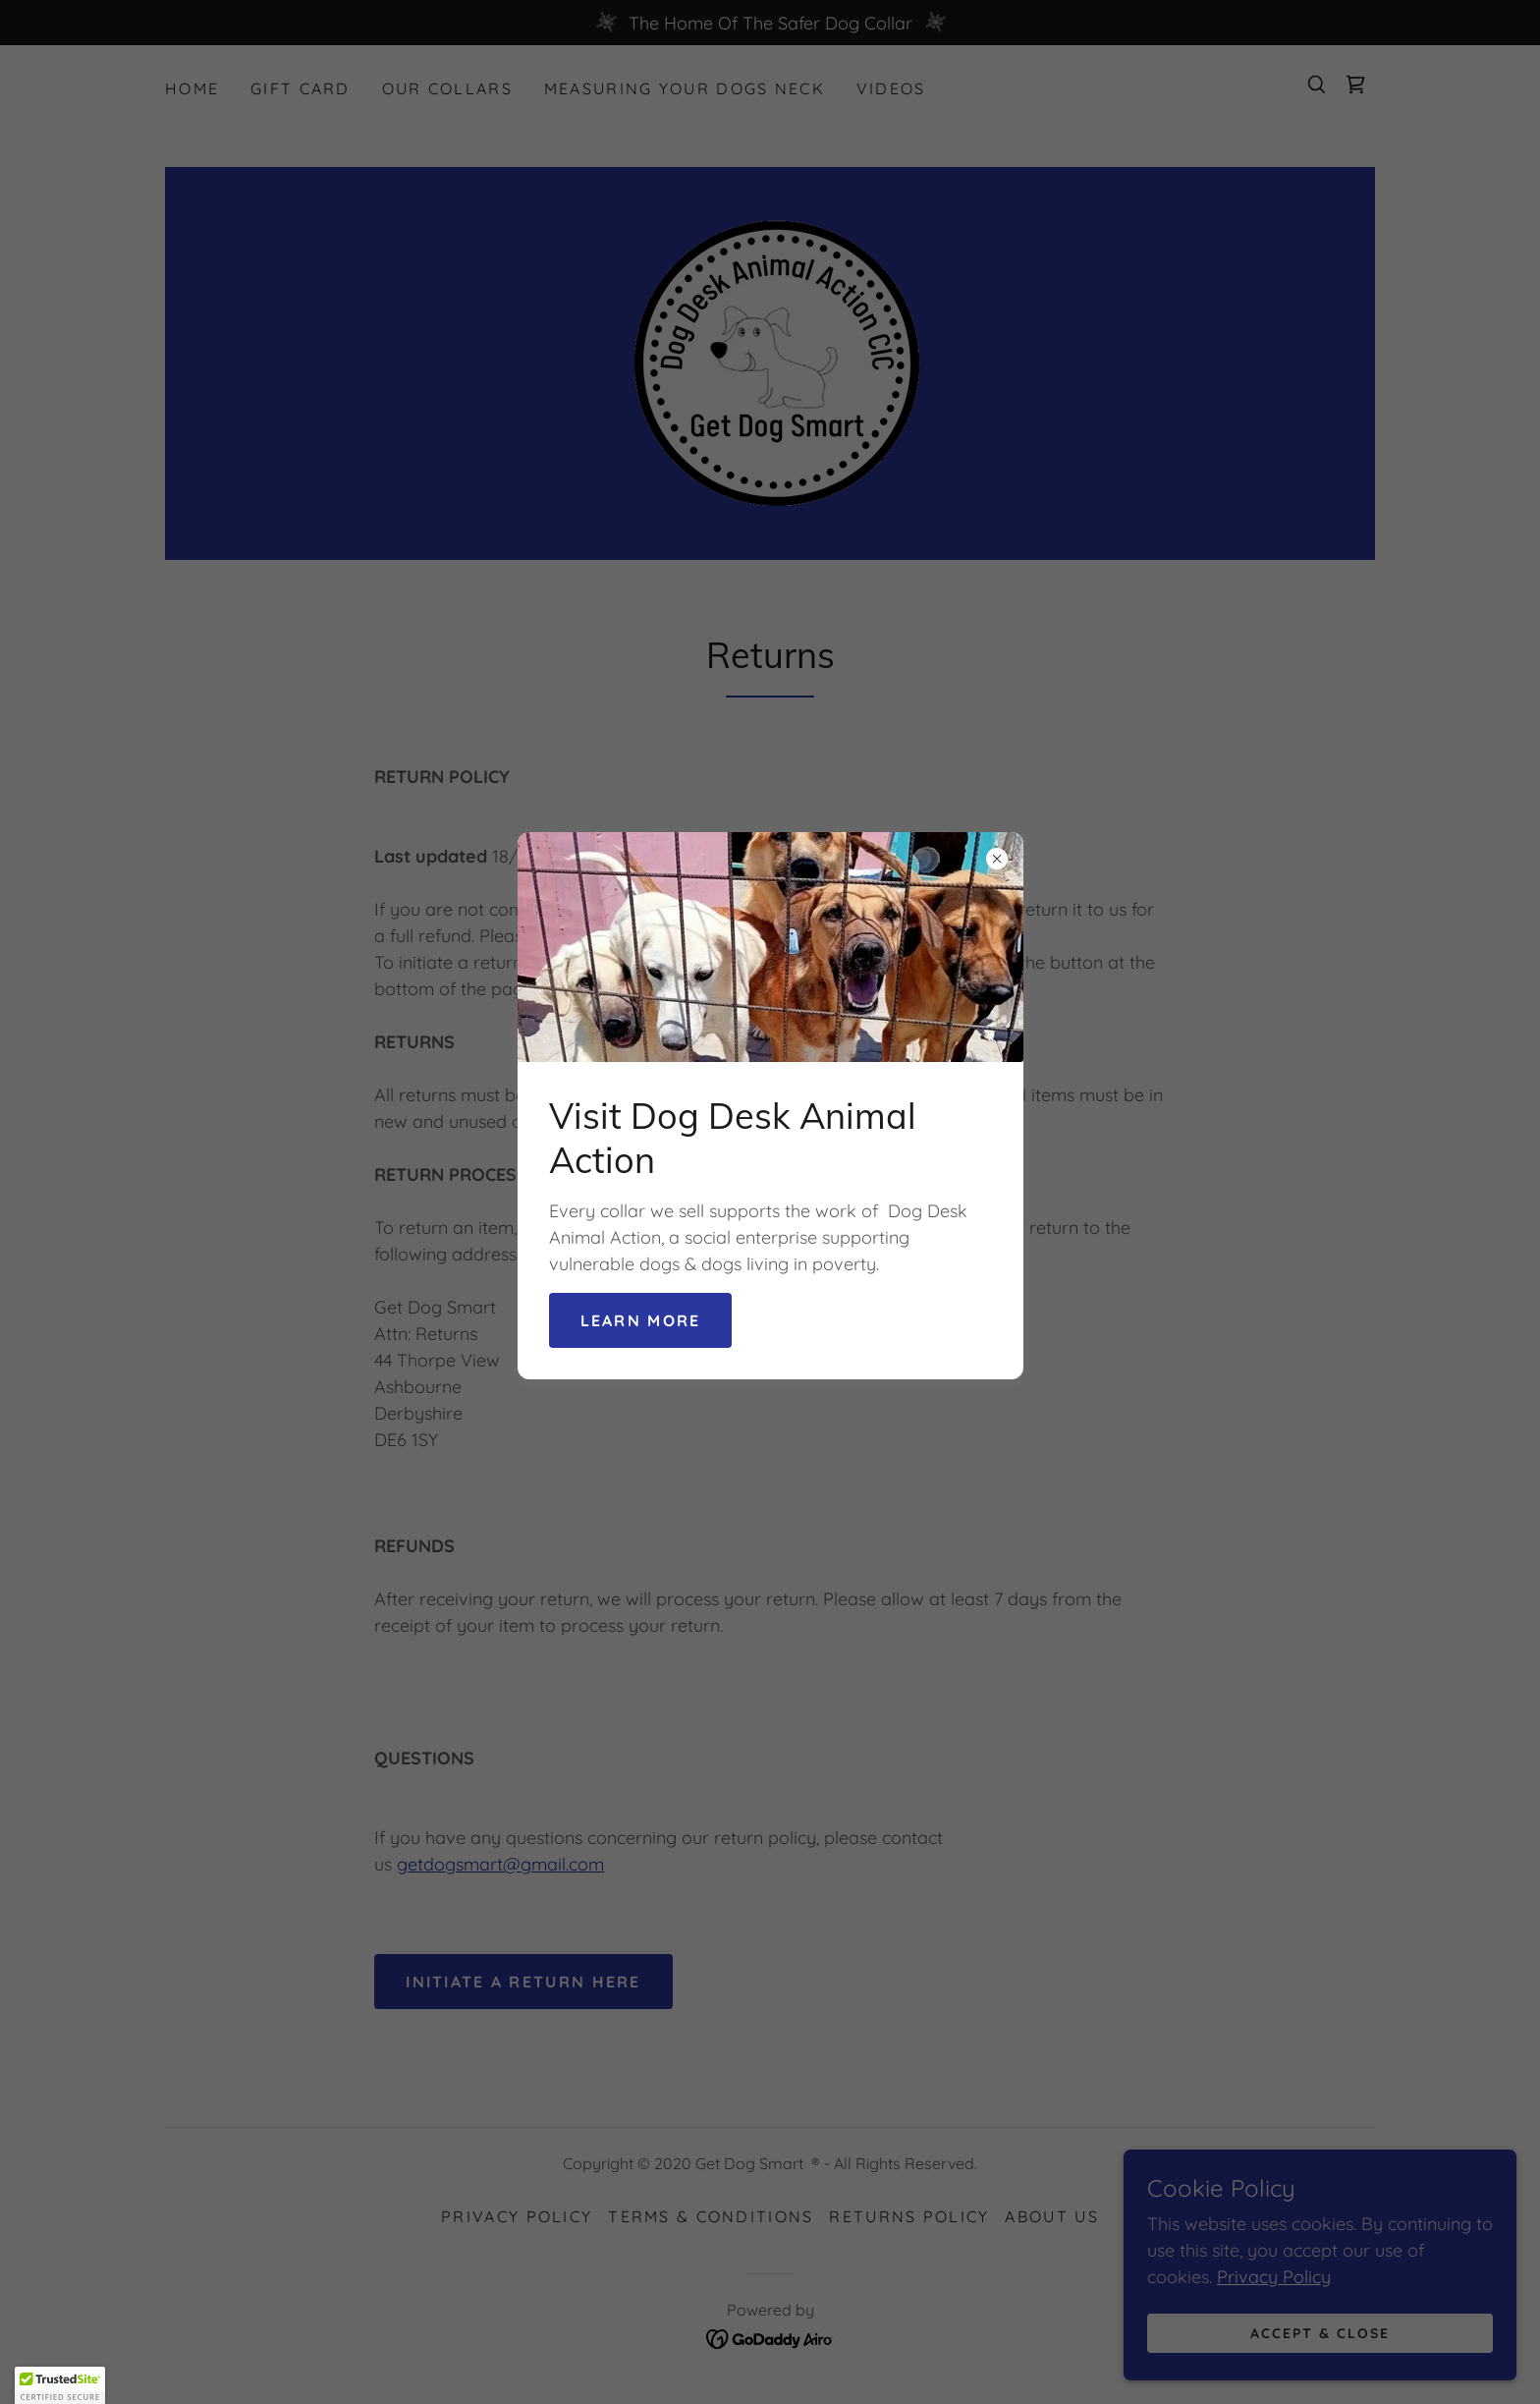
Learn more (640, 1320)
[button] (60, 2385)
